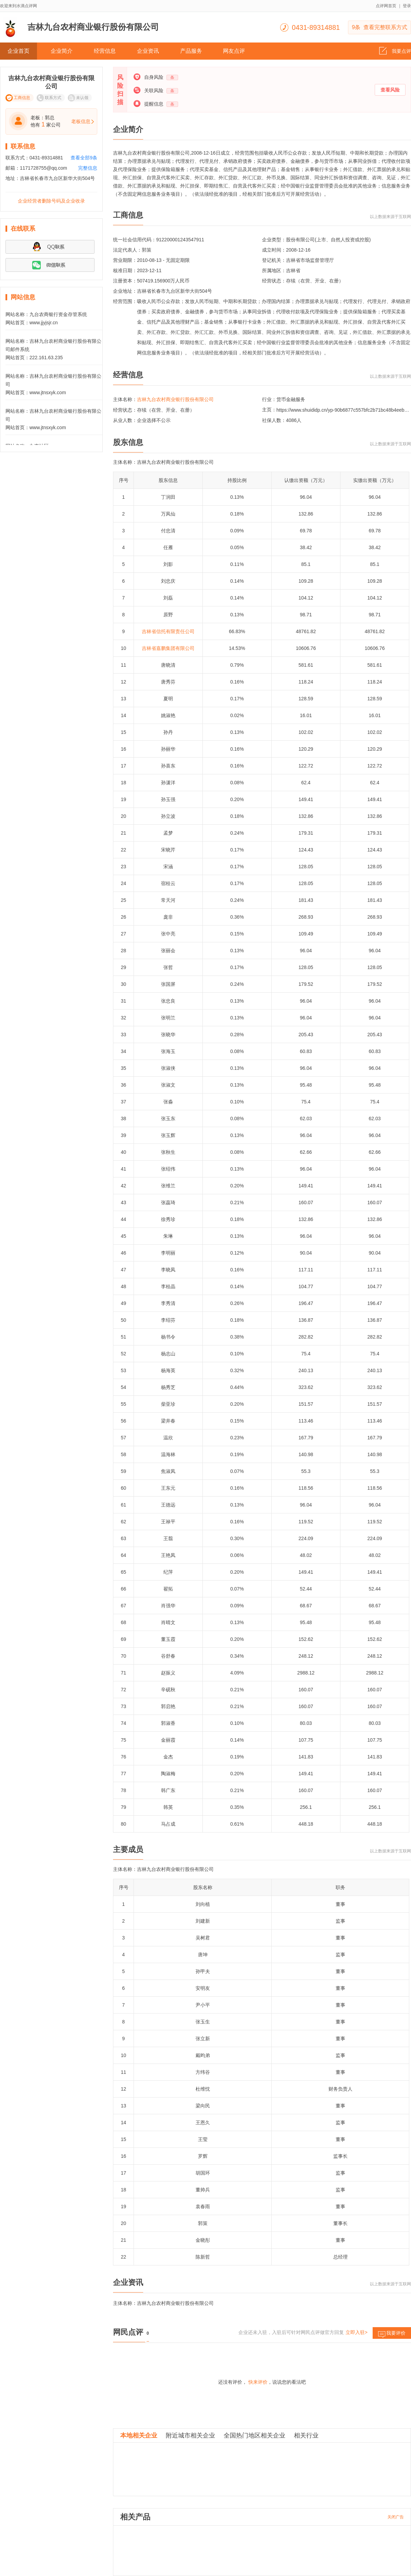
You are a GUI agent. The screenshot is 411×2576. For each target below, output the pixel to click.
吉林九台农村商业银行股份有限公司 (175, 399)
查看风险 (390, 90)
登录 (407, 5)
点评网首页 (386, 5)
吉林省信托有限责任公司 (168, 631)
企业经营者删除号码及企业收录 (51, 201)
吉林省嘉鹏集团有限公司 (168, 648)
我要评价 (392, 2334)
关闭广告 (395, 2517)
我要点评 (395, 49)
